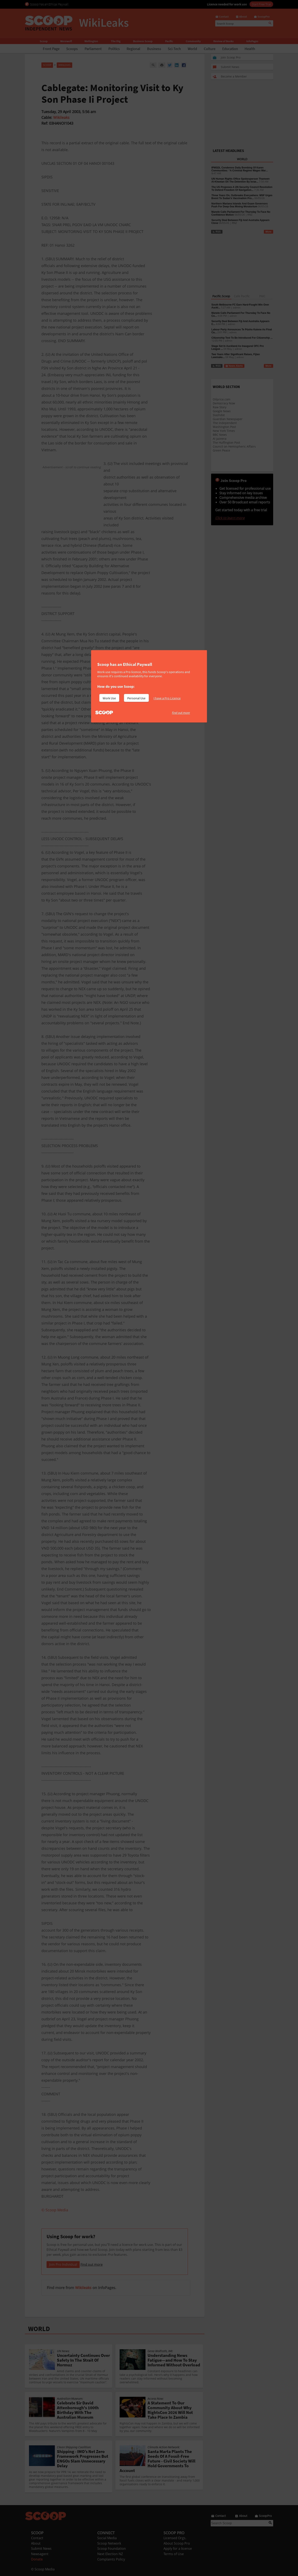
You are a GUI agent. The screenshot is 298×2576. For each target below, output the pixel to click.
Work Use (109, 698)
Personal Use (136, 698)
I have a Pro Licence (167, 698)
